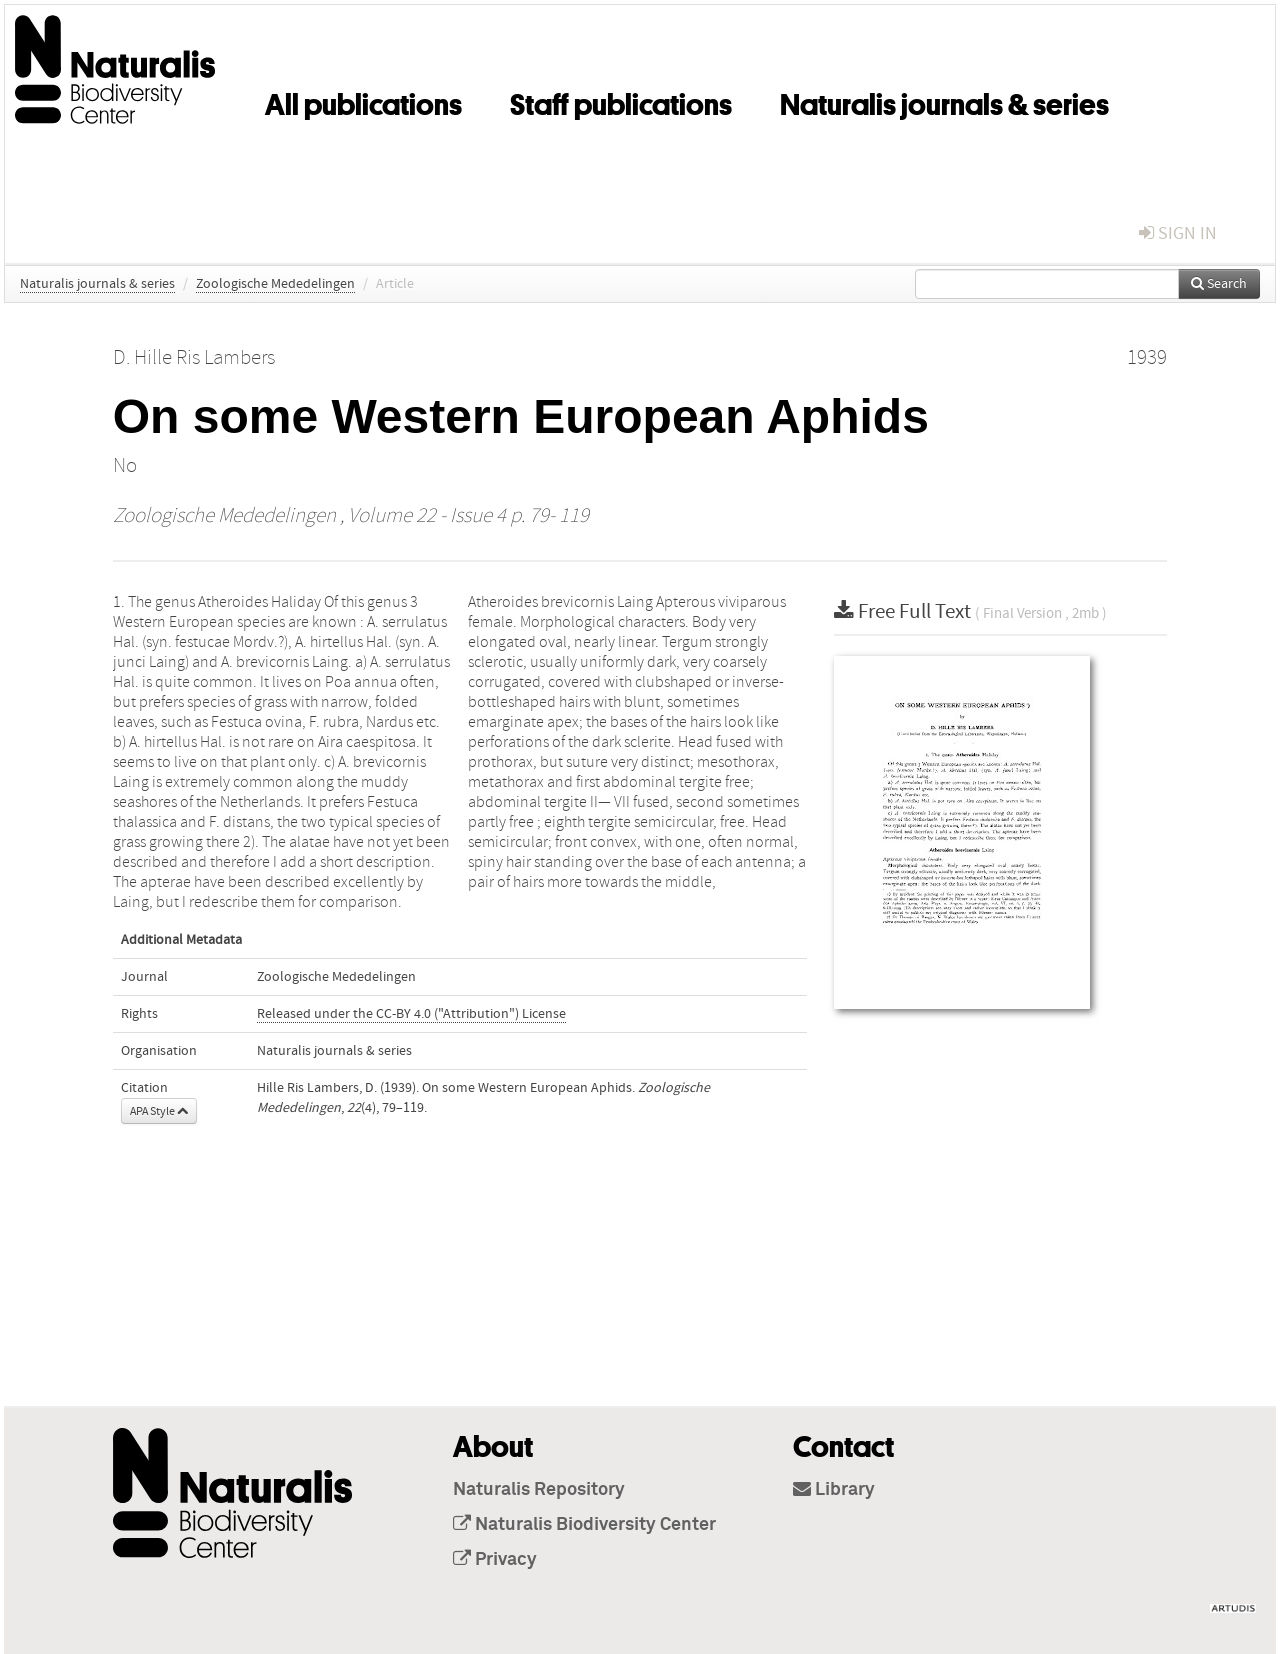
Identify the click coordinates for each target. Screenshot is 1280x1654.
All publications (363, 101)
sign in (1178, 233)
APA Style (159, 1111)
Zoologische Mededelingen (275, 284)
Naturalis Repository (539, 1490)
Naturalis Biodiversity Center (584, 1525)
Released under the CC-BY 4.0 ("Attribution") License (411, 1014)
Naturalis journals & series (944, 101)
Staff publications (621, 101)
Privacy (495, 1560)
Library (834, 1490)
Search (1219, 284)
